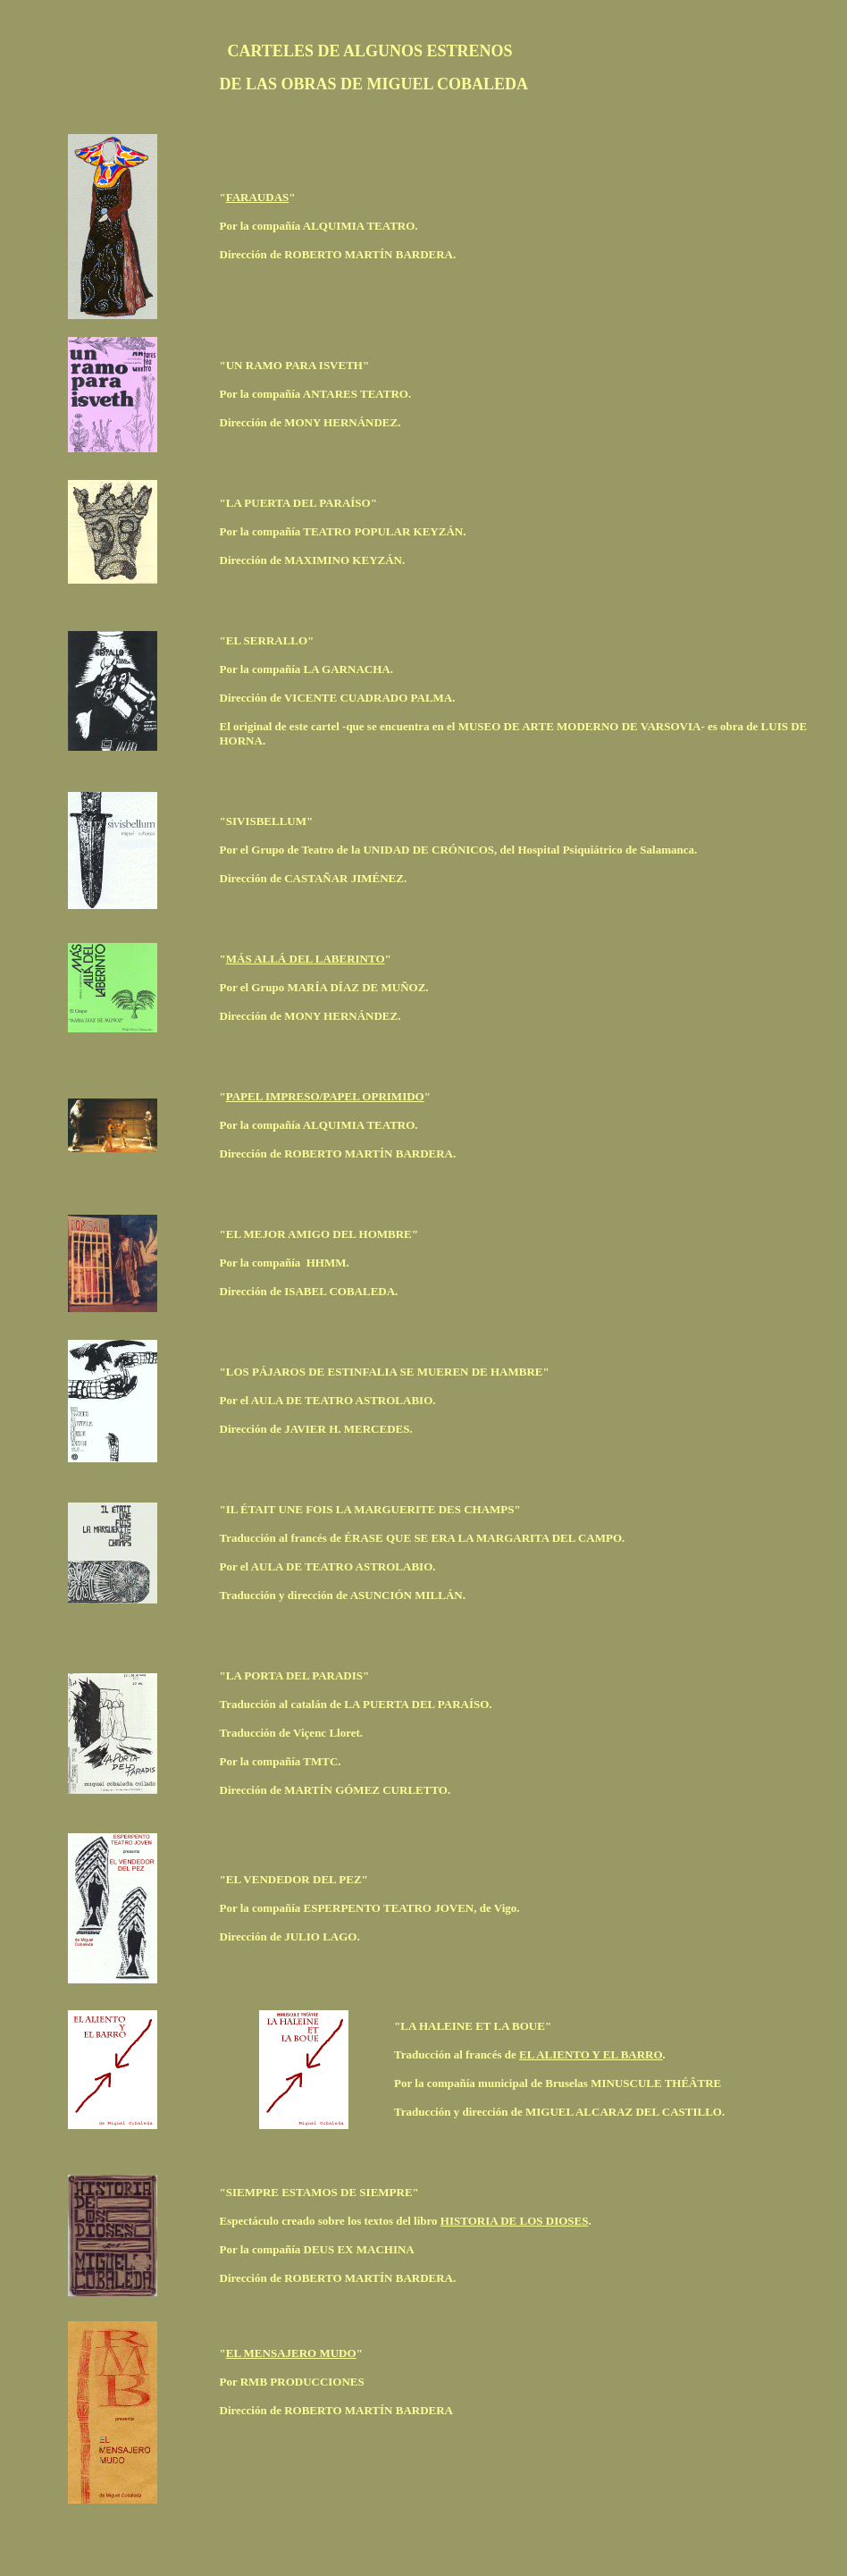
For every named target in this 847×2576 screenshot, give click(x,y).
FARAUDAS (257, 197)
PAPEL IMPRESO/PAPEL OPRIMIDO (325, 1096)
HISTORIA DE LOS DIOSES (514, 2220)
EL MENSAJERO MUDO (291, 2353)
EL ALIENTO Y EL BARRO (591, 2054)
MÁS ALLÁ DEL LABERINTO (305, 958)
